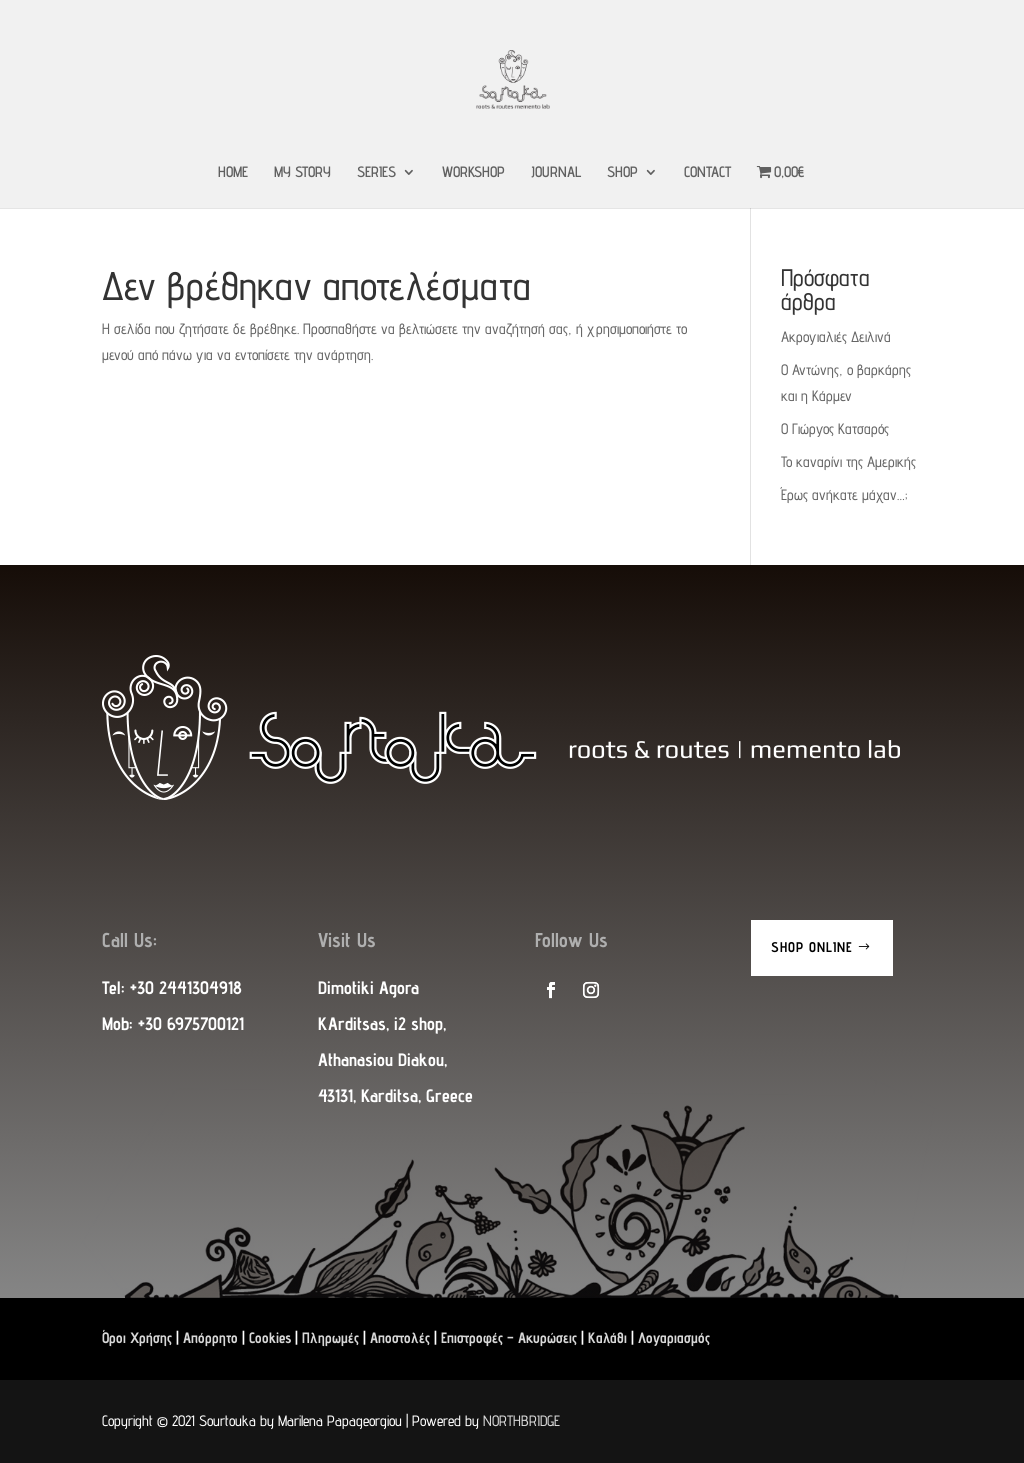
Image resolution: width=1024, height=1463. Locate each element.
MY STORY (302, 172)
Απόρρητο (210, 1337)
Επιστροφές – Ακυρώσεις (509, 1337)
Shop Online (812, 947)
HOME (233, 172)
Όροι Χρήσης (137, 1337)
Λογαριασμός (674, 1337)
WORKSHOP (473, 172)
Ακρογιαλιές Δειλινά (836, 336)
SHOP (622, 172)
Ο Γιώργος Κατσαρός (835, 428)
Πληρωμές (330, 1337)
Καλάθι (607, 1337)
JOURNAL (556, 172)
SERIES (376, 172)
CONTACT (707, 172)
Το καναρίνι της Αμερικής (848, 461)
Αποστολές (400, 1337)
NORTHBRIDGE (521, 1420)
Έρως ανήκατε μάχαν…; (844, 494)
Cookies (270, 1337)
